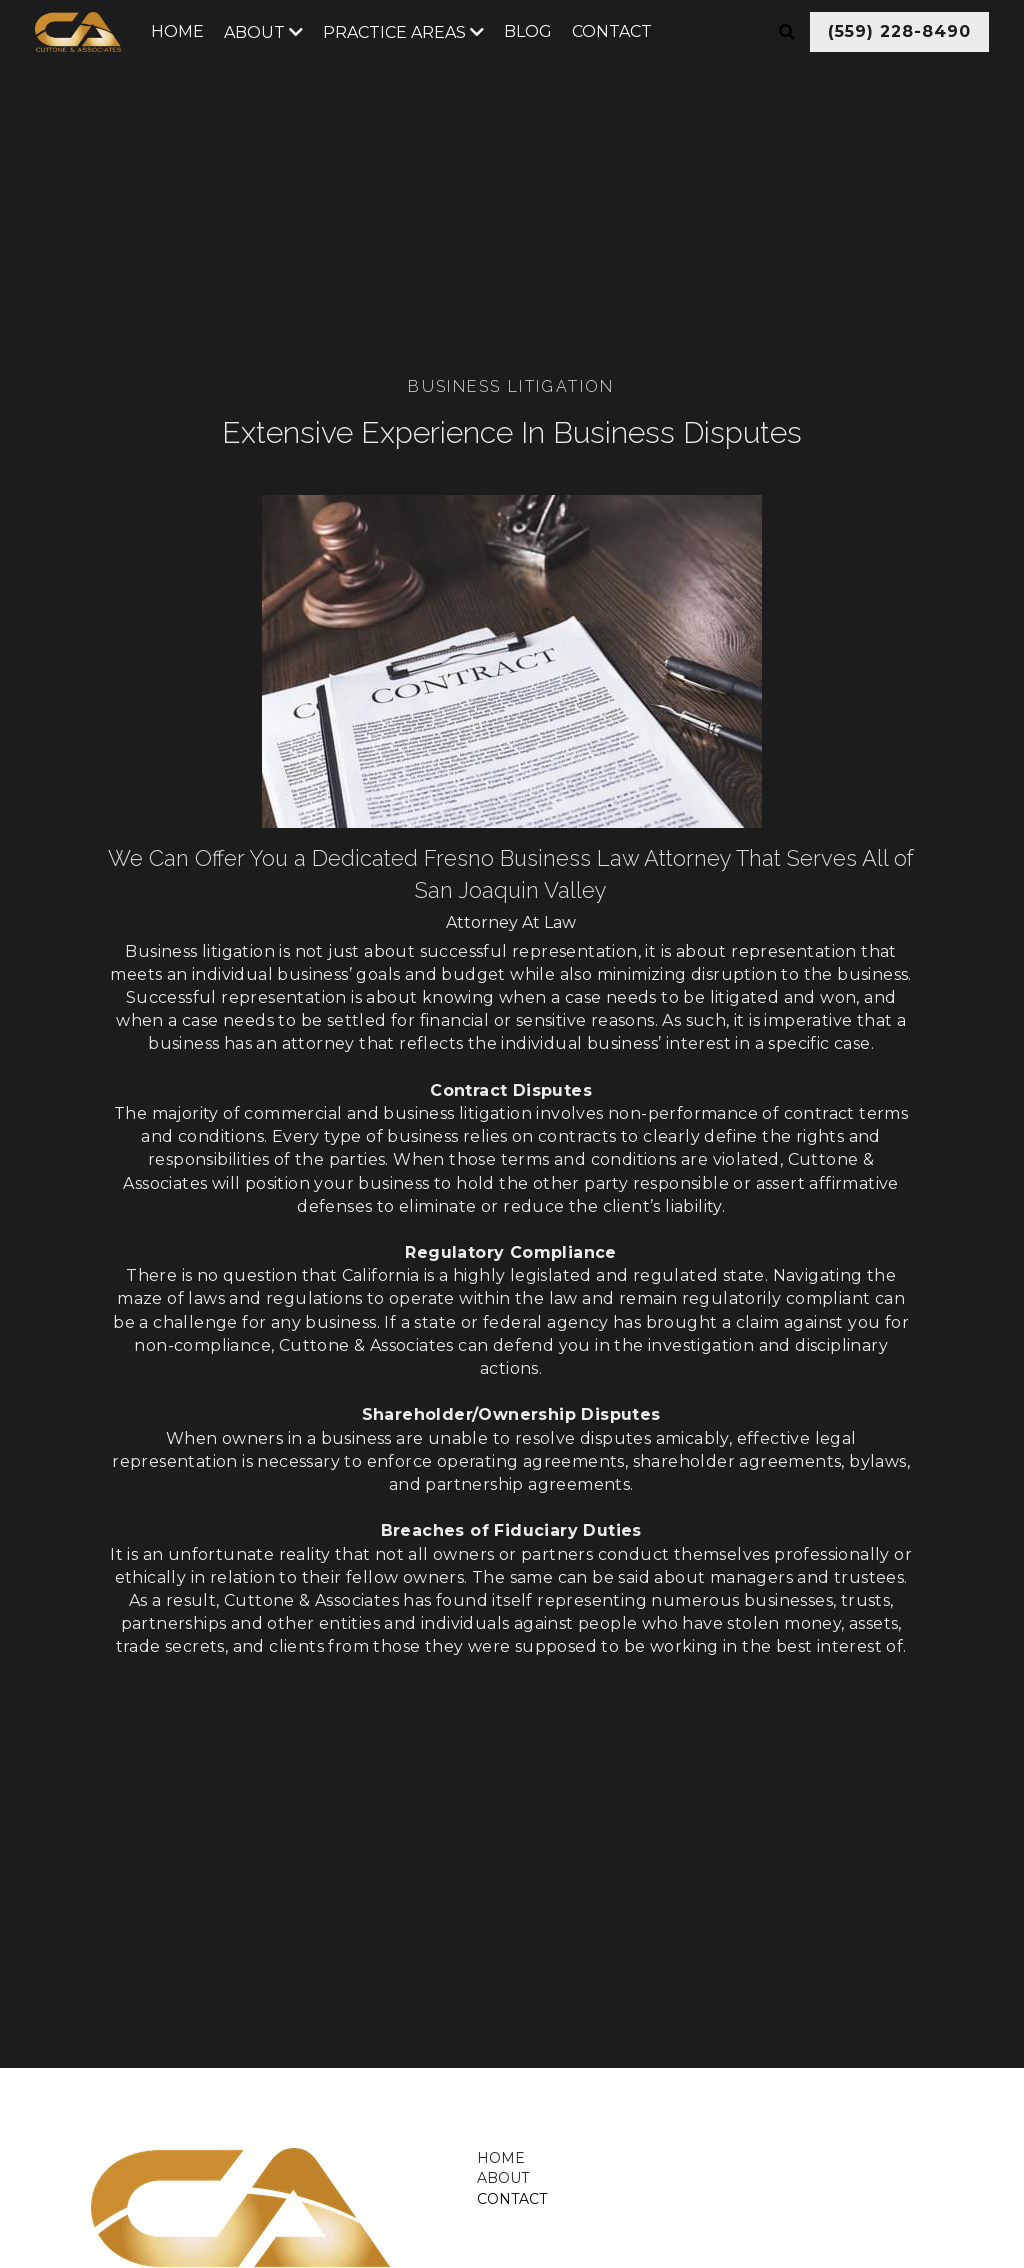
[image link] (162, 2181)
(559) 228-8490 (899, 31)
